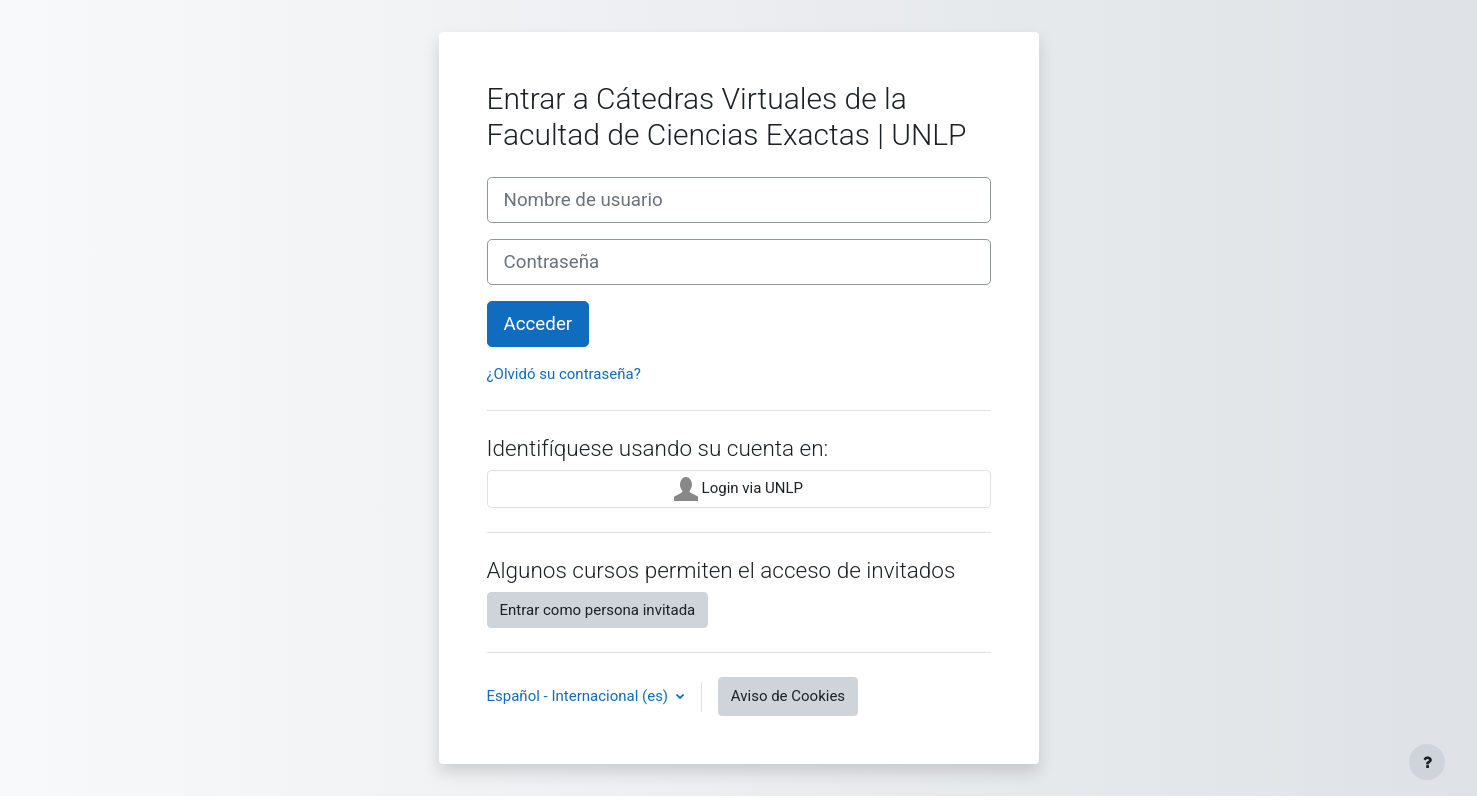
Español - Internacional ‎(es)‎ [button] (579, 696)
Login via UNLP (738, 489)
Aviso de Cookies (788, 696)
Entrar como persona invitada (598, 610)
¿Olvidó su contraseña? (564, 374)
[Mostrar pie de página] (1427, 762)
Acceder (538, 324)
